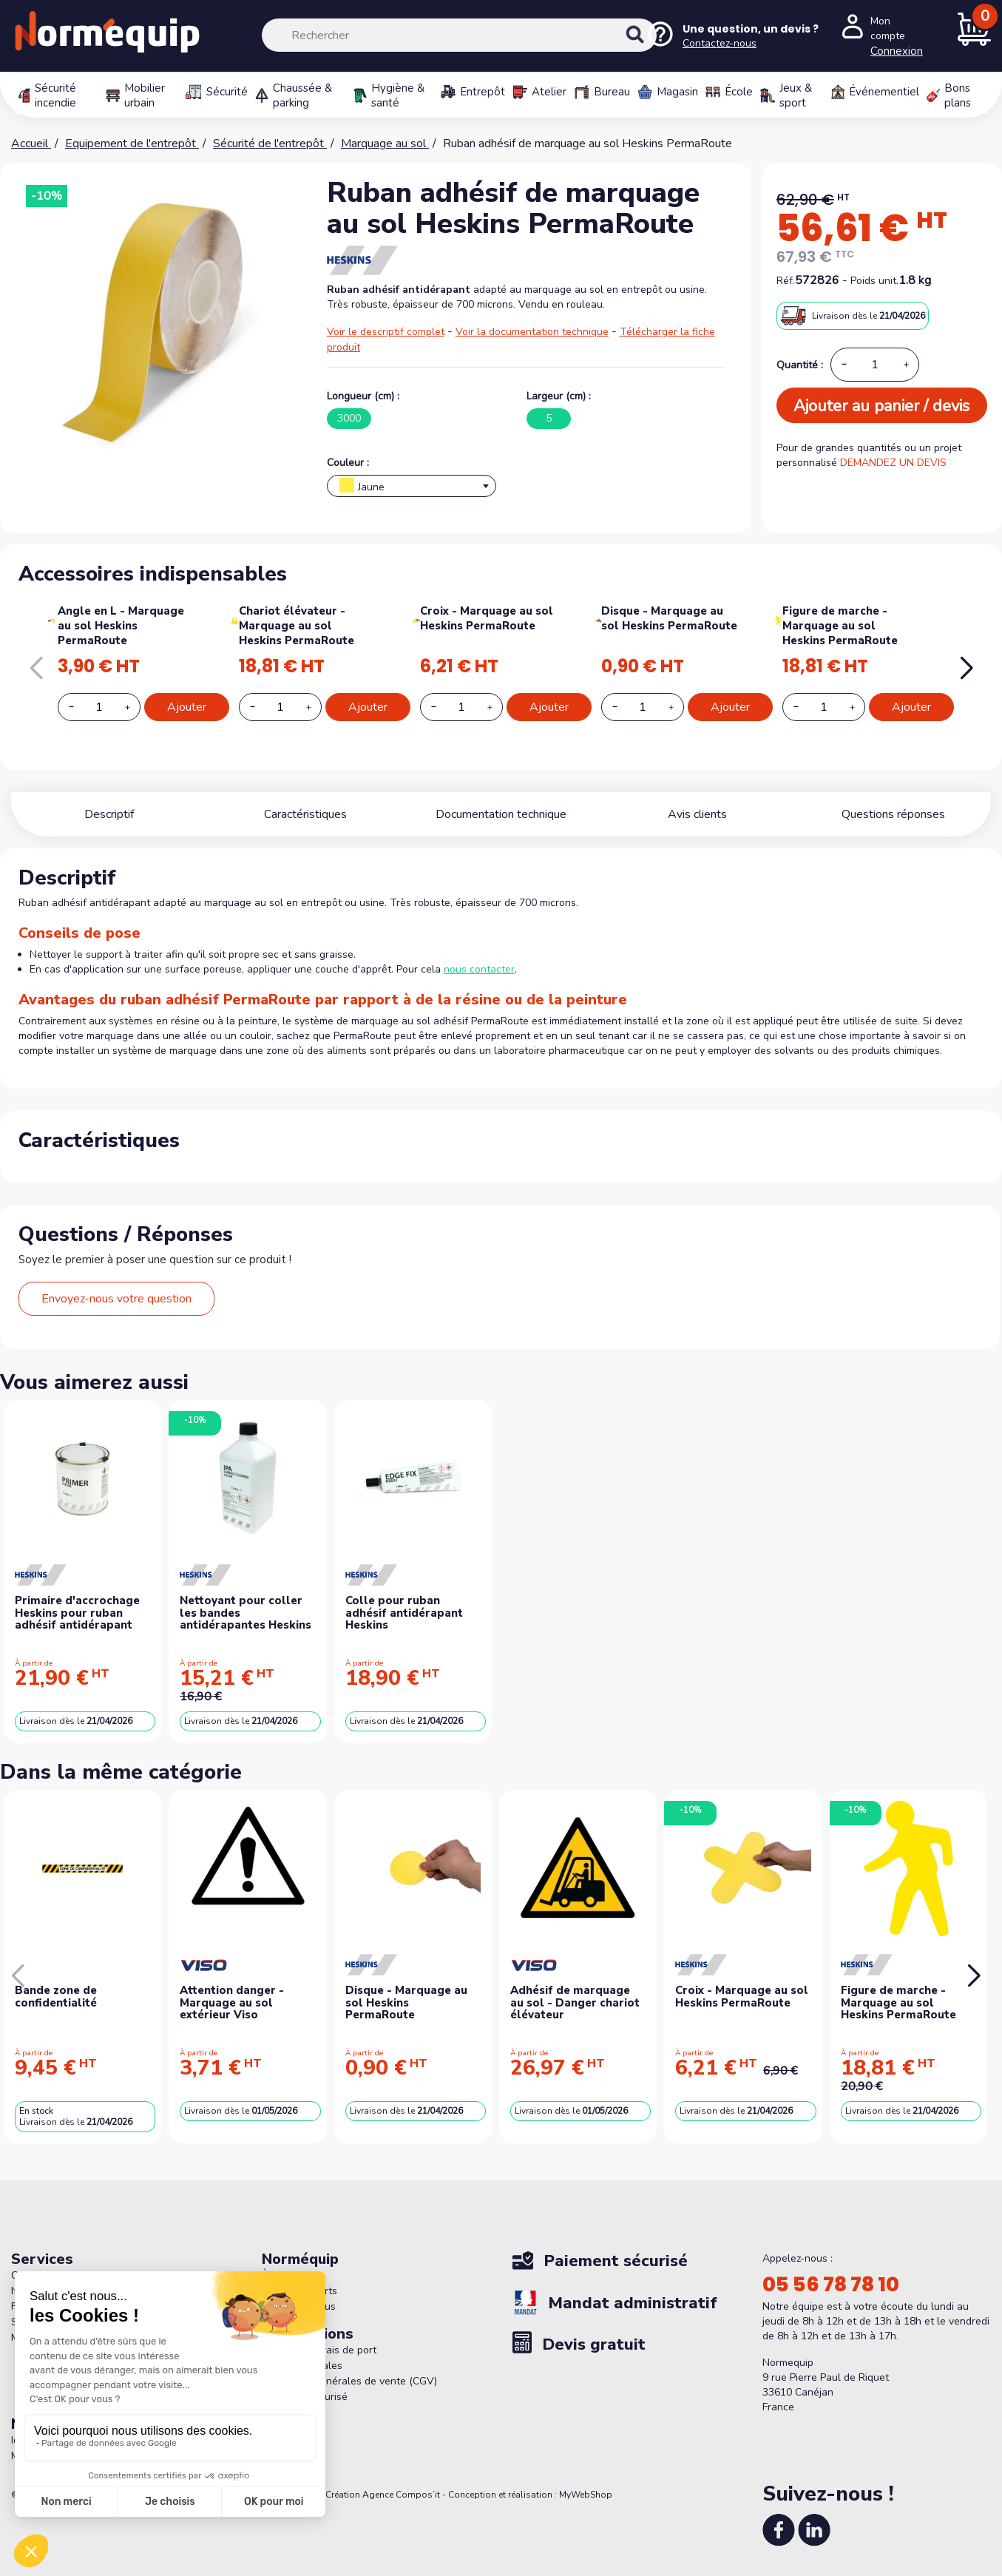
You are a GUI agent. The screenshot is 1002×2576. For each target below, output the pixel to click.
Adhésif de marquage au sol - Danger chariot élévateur (575, 2002)
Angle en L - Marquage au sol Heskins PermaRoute (121, 626)
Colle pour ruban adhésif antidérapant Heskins (404, 1612)
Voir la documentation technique (532, 332)
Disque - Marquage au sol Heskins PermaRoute (669, 618)
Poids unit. (874, 281)
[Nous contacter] (732, 36)
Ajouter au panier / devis (881, 406)
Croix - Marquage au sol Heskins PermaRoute (486, 618)
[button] (966, 668)
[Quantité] (875, 364)
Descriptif (109, 814)
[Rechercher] (459, 35)
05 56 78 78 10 (830, 2284)
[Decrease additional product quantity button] (80, 706)
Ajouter (186, 707)
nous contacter (479, 969)
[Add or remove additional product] (99, 707)
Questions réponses (893, 814)
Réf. (785, 281)
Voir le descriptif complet (385, 332)
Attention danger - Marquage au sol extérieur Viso (232, 2002)
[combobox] (411, 486)
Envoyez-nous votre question (116, 1299)
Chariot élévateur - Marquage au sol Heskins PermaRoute (296, 626)
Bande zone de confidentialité (56, 1996)
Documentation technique (501, 814)
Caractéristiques (305, 814)
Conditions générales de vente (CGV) (349, 2381)
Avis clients (697, 814)
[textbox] (412, 490)
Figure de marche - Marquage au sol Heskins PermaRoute (840, 626)
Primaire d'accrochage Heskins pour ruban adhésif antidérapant (77, 1612)
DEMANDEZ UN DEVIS (893, 463)
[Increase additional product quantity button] (136, 707)
